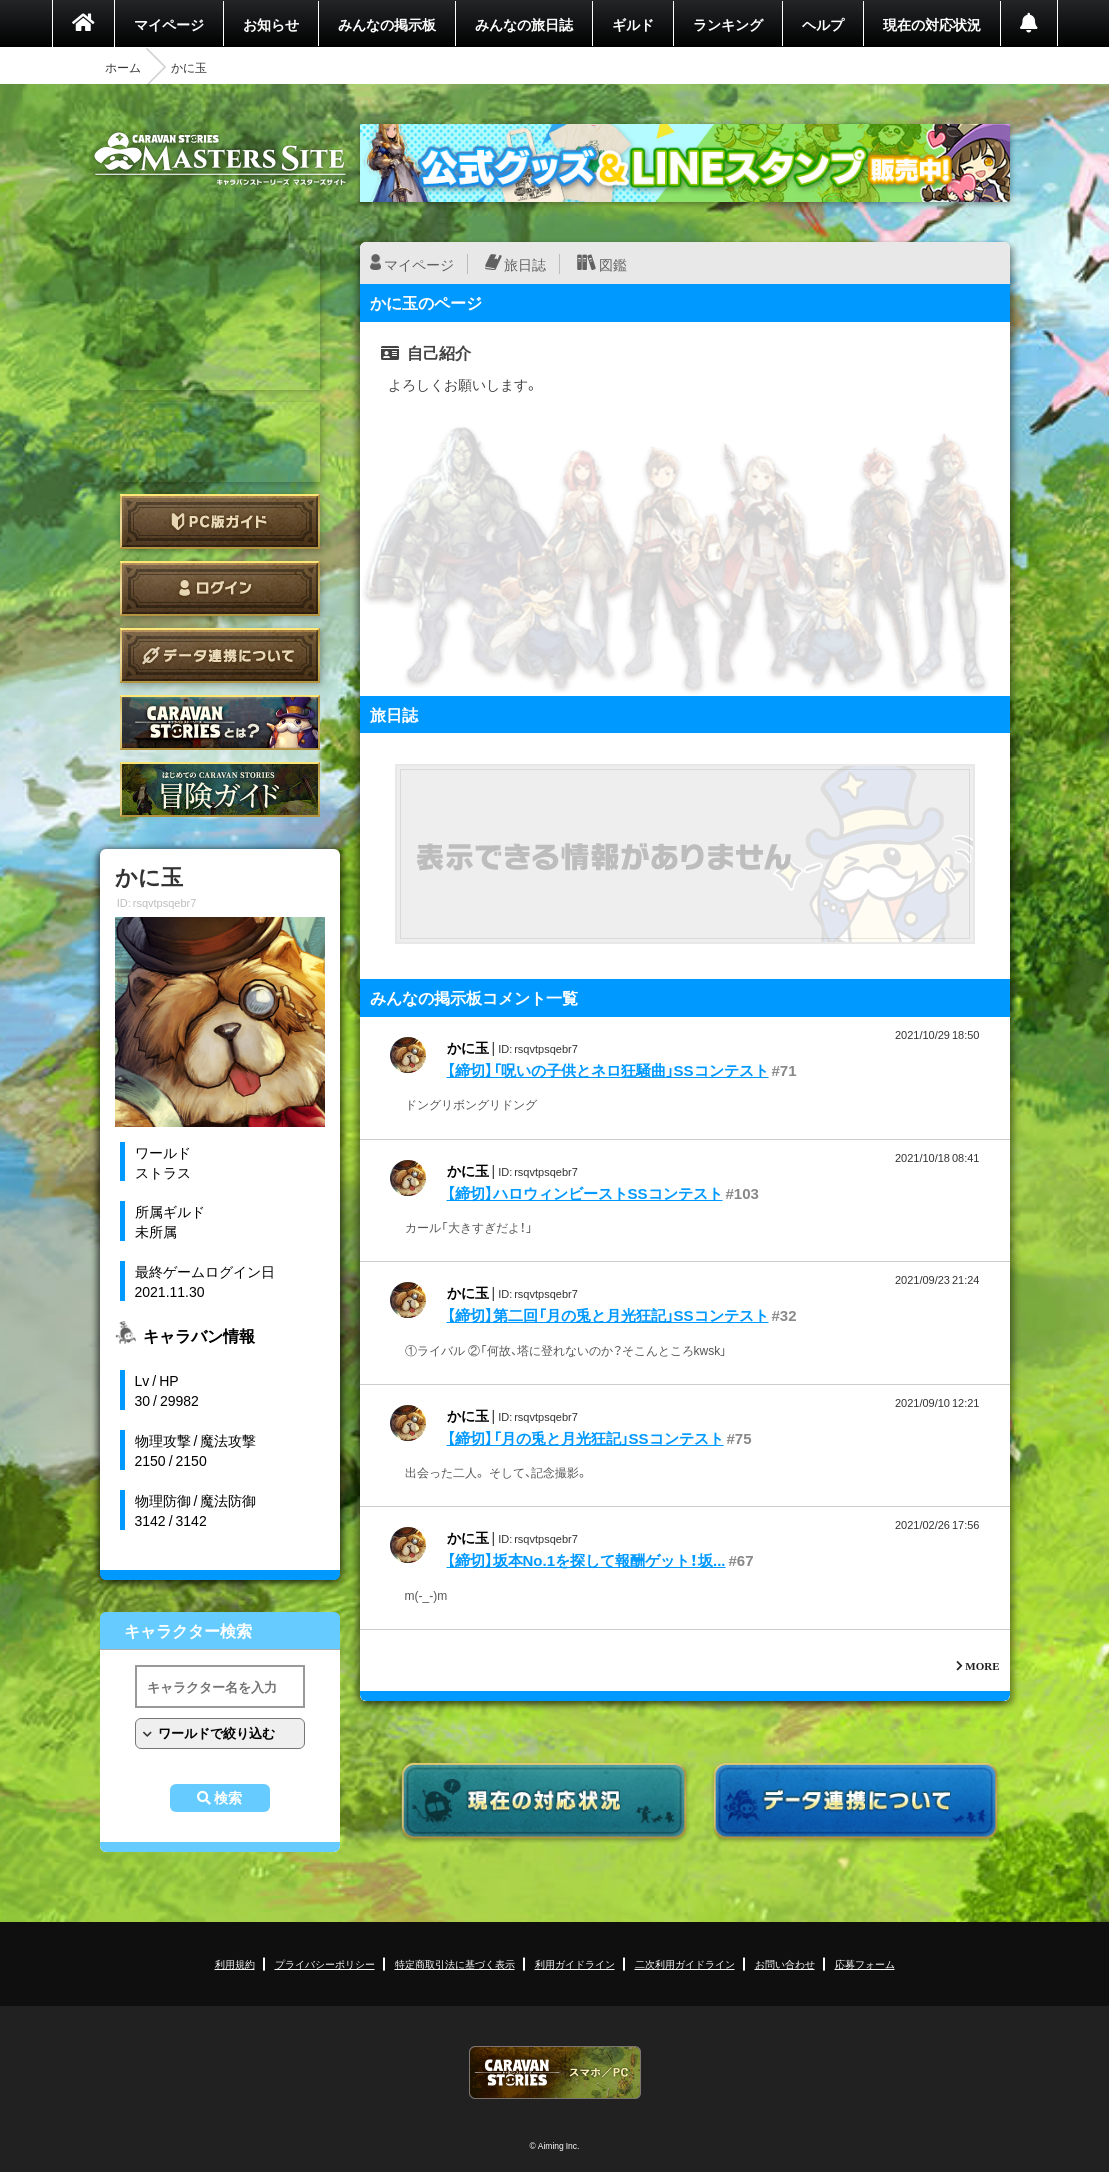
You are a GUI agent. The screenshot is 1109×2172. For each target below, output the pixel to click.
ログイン (220, 588)
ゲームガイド (220, 789)
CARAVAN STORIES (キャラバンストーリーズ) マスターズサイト (220, 159)
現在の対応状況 (932, 24)
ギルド (633, 24)
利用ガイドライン (575, 1963)
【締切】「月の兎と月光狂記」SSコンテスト (585, 1438)
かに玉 (468, 1047)
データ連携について (220, 655)
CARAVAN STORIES (555, 2072)
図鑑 (613, 264)
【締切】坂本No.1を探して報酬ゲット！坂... (586, 1560)
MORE (982, 1665)
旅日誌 (525, 264)
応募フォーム (865, 1963)
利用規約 (235, 1963)
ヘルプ (823, 24)
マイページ (169, 24)
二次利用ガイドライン (685, 1963)
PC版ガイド (220, 521)
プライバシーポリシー (325, 1963)
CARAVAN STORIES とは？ (220, 722)
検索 (228, 1798)
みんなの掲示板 (387, 24)
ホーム (123, 67)
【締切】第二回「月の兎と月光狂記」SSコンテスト (608, 1315)
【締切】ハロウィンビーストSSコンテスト (585, 1193)
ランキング (728, 24)
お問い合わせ (785, 1963)
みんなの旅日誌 (524, 24)
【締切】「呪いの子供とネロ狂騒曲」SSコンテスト (608, 1070)
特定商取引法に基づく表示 (455, 1963)
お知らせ (271, 24)
